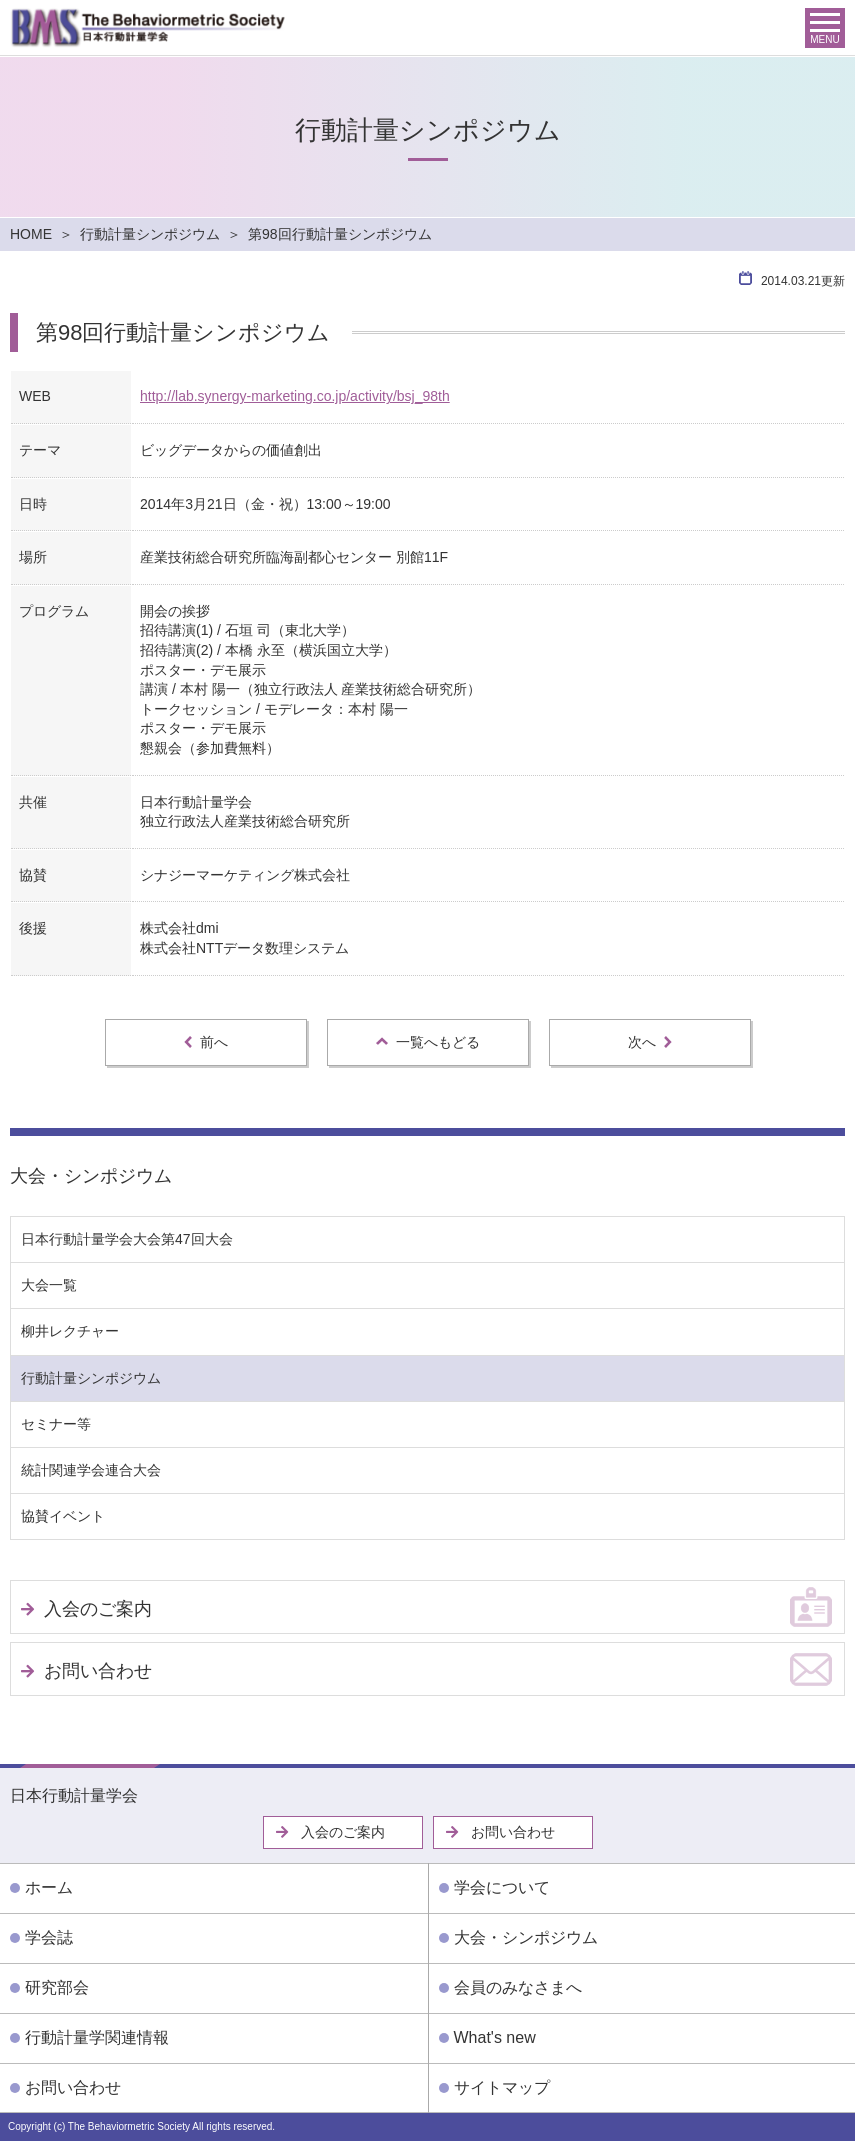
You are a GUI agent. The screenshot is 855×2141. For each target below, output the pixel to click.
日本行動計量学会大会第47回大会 (127, 1239)
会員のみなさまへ (518, 1987)
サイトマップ (502, 2087)
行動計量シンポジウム (150, 234)
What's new (495, 2037)
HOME (31, 234)
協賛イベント (63, 1516)
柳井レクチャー (70, 1331)
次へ (650, 1042)
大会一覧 (49, 1285)
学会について (502, 1887)
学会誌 (49, 1937)
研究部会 (57, 1987)
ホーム (49, 1887)
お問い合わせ (98, 1671)
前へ (206, 1042)
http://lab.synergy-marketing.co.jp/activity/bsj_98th (295, 396)
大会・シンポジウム (91, 1176)
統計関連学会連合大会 (91, 1470)
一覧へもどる (428, 1042)
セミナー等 (56, 1424)
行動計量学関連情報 (97, 2037)
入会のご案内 (98, 1609)
